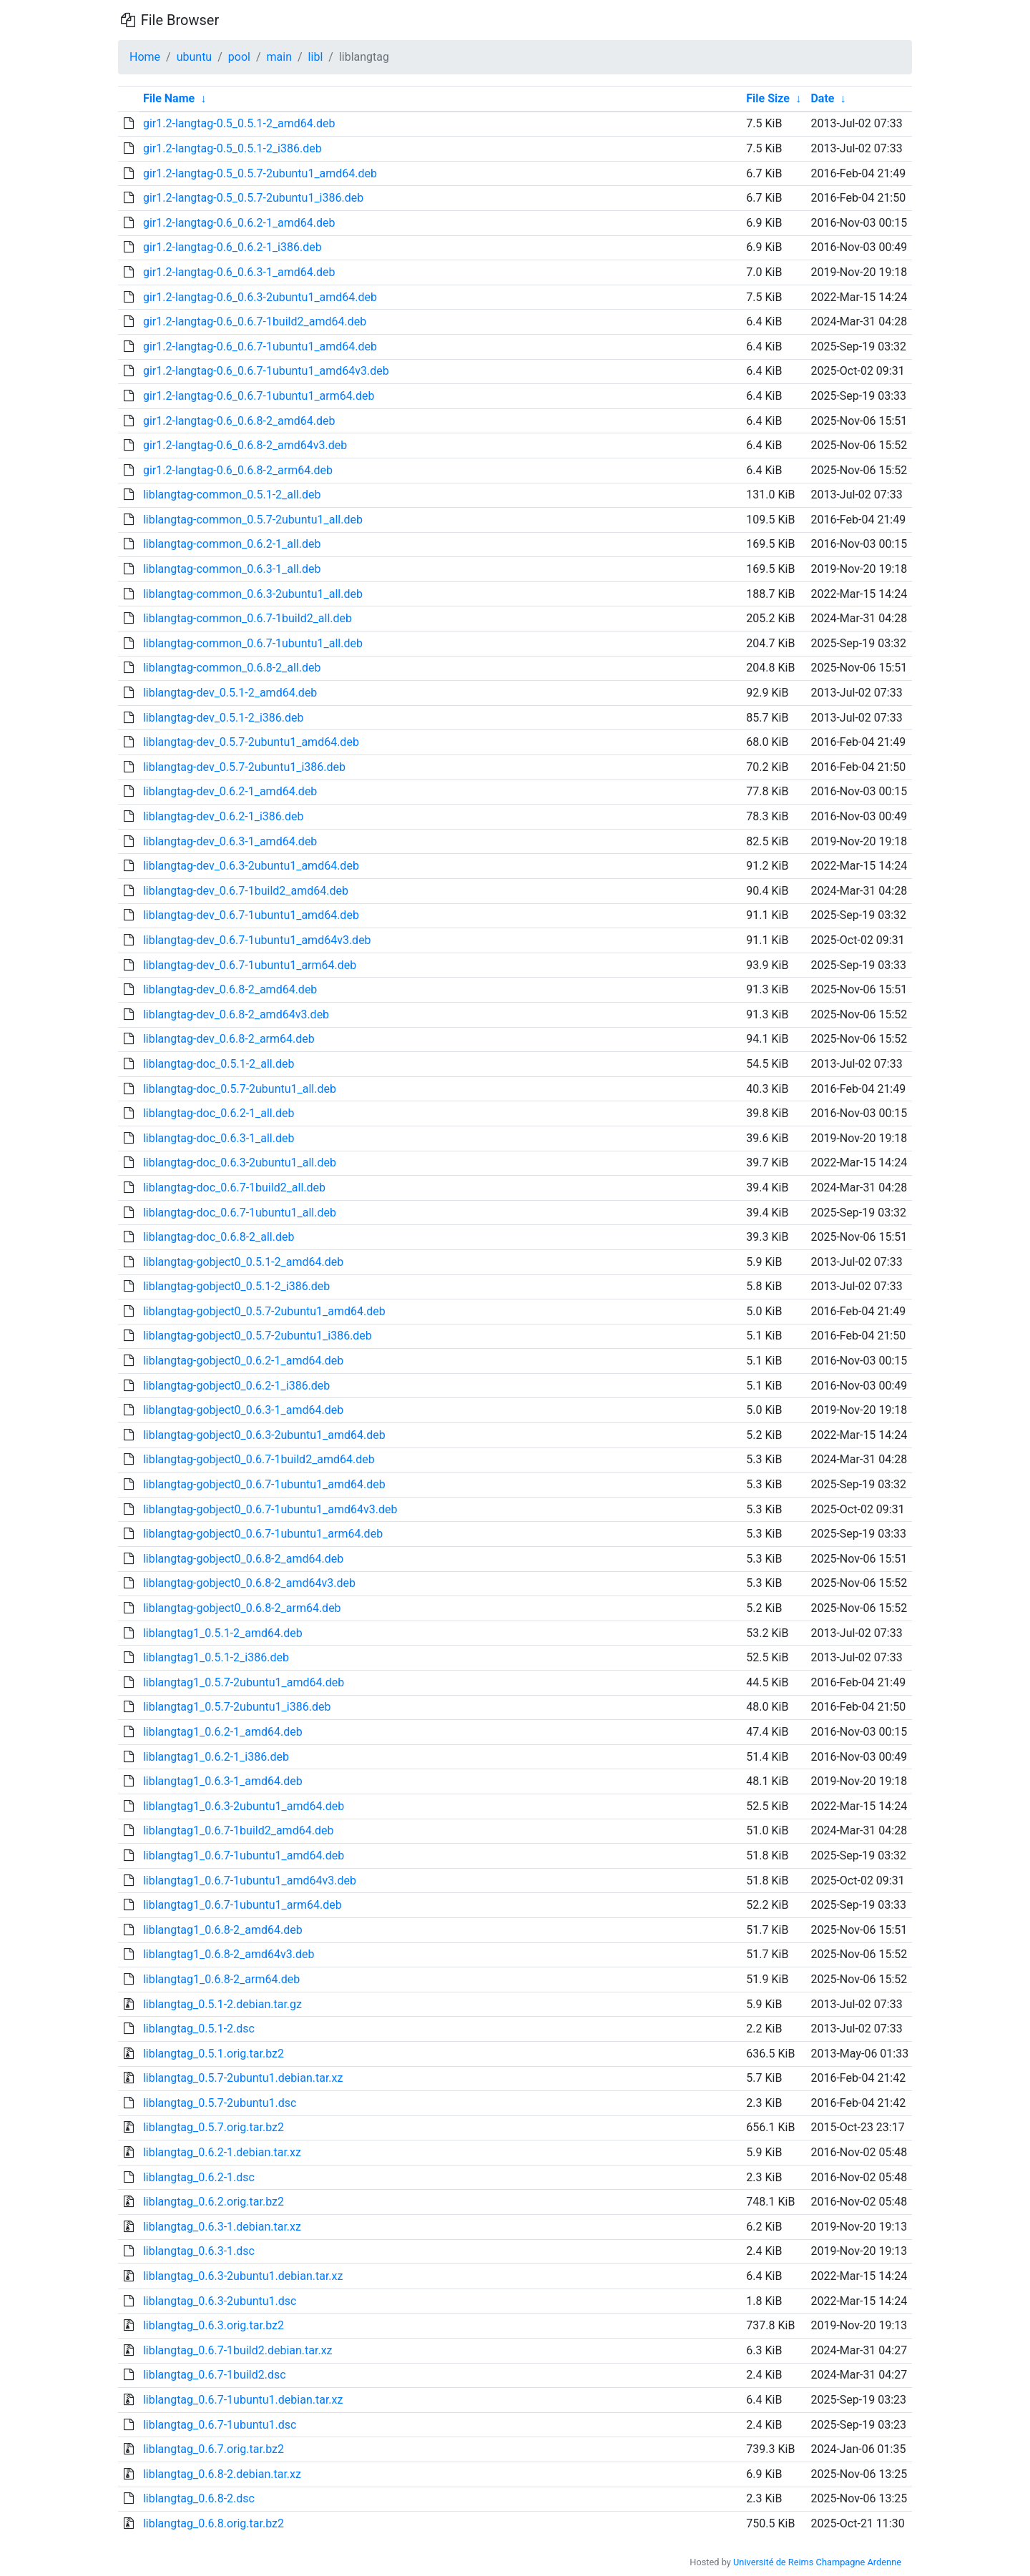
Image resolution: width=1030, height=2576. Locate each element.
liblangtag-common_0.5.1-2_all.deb (232, 494)
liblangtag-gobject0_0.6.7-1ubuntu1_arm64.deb (263, 1533)
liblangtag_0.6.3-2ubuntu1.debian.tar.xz (243, 2276)
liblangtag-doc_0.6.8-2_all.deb (219, 1237)
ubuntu (194, 57)
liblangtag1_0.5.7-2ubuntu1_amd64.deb (243, 1682)
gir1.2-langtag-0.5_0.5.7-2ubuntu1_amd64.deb (260, 173)
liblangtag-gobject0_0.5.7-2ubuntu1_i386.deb (257, 1335)
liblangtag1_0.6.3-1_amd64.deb (223, 1781)
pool (239, 57)
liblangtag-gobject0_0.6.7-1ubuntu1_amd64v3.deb (270, 1509)
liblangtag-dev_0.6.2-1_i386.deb (223, 816)
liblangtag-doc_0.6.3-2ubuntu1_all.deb (239, 1162)
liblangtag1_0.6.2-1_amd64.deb (223, 1732)
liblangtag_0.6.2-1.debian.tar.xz (222, 2152)
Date (822, 98)
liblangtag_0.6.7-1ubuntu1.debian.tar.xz (243, 2400)
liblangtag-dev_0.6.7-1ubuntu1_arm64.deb (249, 965)
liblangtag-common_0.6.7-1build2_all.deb (247, 618)
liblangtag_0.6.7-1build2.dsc (214, 2374)
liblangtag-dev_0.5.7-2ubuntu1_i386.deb (244, 767)
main (279, 57)
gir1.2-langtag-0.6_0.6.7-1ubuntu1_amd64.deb (260, 346)
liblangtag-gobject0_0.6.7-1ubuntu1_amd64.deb (264, 1484)
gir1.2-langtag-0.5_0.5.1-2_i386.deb (232, 148)
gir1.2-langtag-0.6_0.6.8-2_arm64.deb (238, 470)
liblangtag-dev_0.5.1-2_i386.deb (223, 717)
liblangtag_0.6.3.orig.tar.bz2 (213, 2325)
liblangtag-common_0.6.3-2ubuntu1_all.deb (253, 594)
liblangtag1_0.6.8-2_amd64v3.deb (229, 1954)
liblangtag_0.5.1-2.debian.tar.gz (222, 2004)
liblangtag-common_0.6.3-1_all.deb (232, 569)
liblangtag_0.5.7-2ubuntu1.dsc (220, 2103)
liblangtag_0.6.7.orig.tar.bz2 (213, 2449)
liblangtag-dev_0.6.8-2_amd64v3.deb (236, 1014)
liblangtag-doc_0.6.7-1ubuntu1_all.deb (239, 1212)
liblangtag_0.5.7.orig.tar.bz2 (213, 2127)
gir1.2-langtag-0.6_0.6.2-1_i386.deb (232, 247)
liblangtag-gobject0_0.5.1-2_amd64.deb (243, 1262)
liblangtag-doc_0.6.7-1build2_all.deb (234, 1187)
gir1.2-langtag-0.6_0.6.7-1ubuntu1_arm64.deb (259, 396)
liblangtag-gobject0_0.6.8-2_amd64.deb (243, 1558)
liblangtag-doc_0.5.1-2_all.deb (219, 1064)
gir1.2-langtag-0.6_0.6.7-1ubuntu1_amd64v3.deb (266, 371)
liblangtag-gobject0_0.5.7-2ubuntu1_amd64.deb (264, 1311)
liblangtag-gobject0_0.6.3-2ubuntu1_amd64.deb (264, 1435)
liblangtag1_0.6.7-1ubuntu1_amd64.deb (243, 1855)
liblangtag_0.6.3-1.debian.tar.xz (222, 2226)
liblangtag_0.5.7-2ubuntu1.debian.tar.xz (243, 2078)
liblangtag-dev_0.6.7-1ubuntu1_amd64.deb (251, 915)
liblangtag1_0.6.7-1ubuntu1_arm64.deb (242, 1905)
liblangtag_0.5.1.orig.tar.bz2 (213, 2053)
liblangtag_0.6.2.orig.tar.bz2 (213, 2201)
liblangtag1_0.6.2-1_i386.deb (216, 1757)
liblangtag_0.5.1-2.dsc (199, 2028)
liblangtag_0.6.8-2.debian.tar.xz (222, 2474)
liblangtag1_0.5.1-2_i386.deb (216, 1657)
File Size (768, 98)
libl (315, 57)
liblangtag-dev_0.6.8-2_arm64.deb (229, 1039)
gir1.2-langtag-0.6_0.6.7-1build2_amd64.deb (254, 321)
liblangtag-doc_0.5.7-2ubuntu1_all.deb (239, 1089)
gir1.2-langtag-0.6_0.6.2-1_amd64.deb (239, 223)
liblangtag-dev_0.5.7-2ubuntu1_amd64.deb (251, 742)
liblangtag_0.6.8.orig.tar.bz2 (213, 2523)
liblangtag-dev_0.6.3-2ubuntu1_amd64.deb (251, 865)
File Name (169, 98)
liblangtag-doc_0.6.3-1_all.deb (219, 1138)
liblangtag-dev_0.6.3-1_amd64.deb (230, 841)
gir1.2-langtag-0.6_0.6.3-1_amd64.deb (239, 272)
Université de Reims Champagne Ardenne (817, 2562)
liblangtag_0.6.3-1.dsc (199, 2251)
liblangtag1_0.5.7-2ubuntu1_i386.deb (236, 1707)
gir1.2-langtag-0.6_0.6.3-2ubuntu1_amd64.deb (260, 297)
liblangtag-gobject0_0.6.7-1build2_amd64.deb (259, 1459)
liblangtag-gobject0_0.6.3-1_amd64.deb (243, 1410)
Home (144, 57)
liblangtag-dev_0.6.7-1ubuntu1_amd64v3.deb (257, 940)
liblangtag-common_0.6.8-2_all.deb (232, 667)
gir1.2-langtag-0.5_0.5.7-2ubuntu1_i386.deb (253, 198)
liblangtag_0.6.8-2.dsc (199, 2498)
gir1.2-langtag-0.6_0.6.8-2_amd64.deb (239, 421)
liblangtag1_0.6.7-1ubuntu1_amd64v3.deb (249, 1880)
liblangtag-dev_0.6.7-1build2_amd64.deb (245, 891)
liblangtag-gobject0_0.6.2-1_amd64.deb (243, 1360)
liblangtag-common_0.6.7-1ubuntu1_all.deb (253, 643)
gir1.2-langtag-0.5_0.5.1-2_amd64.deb (239, 123)
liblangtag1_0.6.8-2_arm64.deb (221, 1979)
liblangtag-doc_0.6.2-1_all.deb (219, 1113)
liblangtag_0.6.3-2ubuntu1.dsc (220, 2301)
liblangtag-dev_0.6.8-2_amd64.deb (230, 989)
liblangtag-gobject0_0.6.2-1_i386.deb (236, 1385)
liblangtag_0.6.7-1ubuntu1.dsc (220, 2425)
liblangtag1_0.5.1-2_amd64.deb (223, 1633)
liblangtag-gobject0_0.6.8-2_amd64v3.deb (249, 1583)
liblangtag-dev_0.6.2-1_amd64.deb (230, 791)
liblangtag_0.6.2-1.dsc (199, 2177)
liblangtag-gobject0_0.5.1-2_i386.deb (236, 1286)
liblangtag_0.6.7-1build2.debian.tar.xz (238, 2350)
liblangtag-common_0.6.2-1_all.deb (232, 544)
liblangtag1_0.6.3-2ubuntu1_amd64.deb (243, 1806)
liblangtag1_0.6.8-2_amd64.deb (223, 1930)
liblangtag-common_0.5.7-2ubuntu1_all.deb (253, 519)
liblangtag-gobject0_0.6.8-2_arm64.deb (242, 1608)
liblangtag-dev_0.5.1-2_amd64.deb (230, 692)
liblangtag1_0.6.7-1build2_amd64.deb (238, 1830)
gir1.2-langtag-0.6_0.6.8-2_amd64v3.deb (245, 445)
